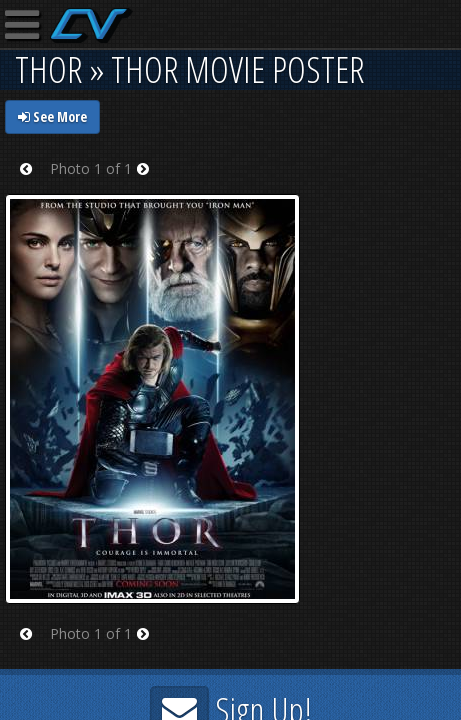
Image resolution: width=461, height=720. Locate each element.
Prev (32, 181)
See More (52, 116)
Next (149, 181)
